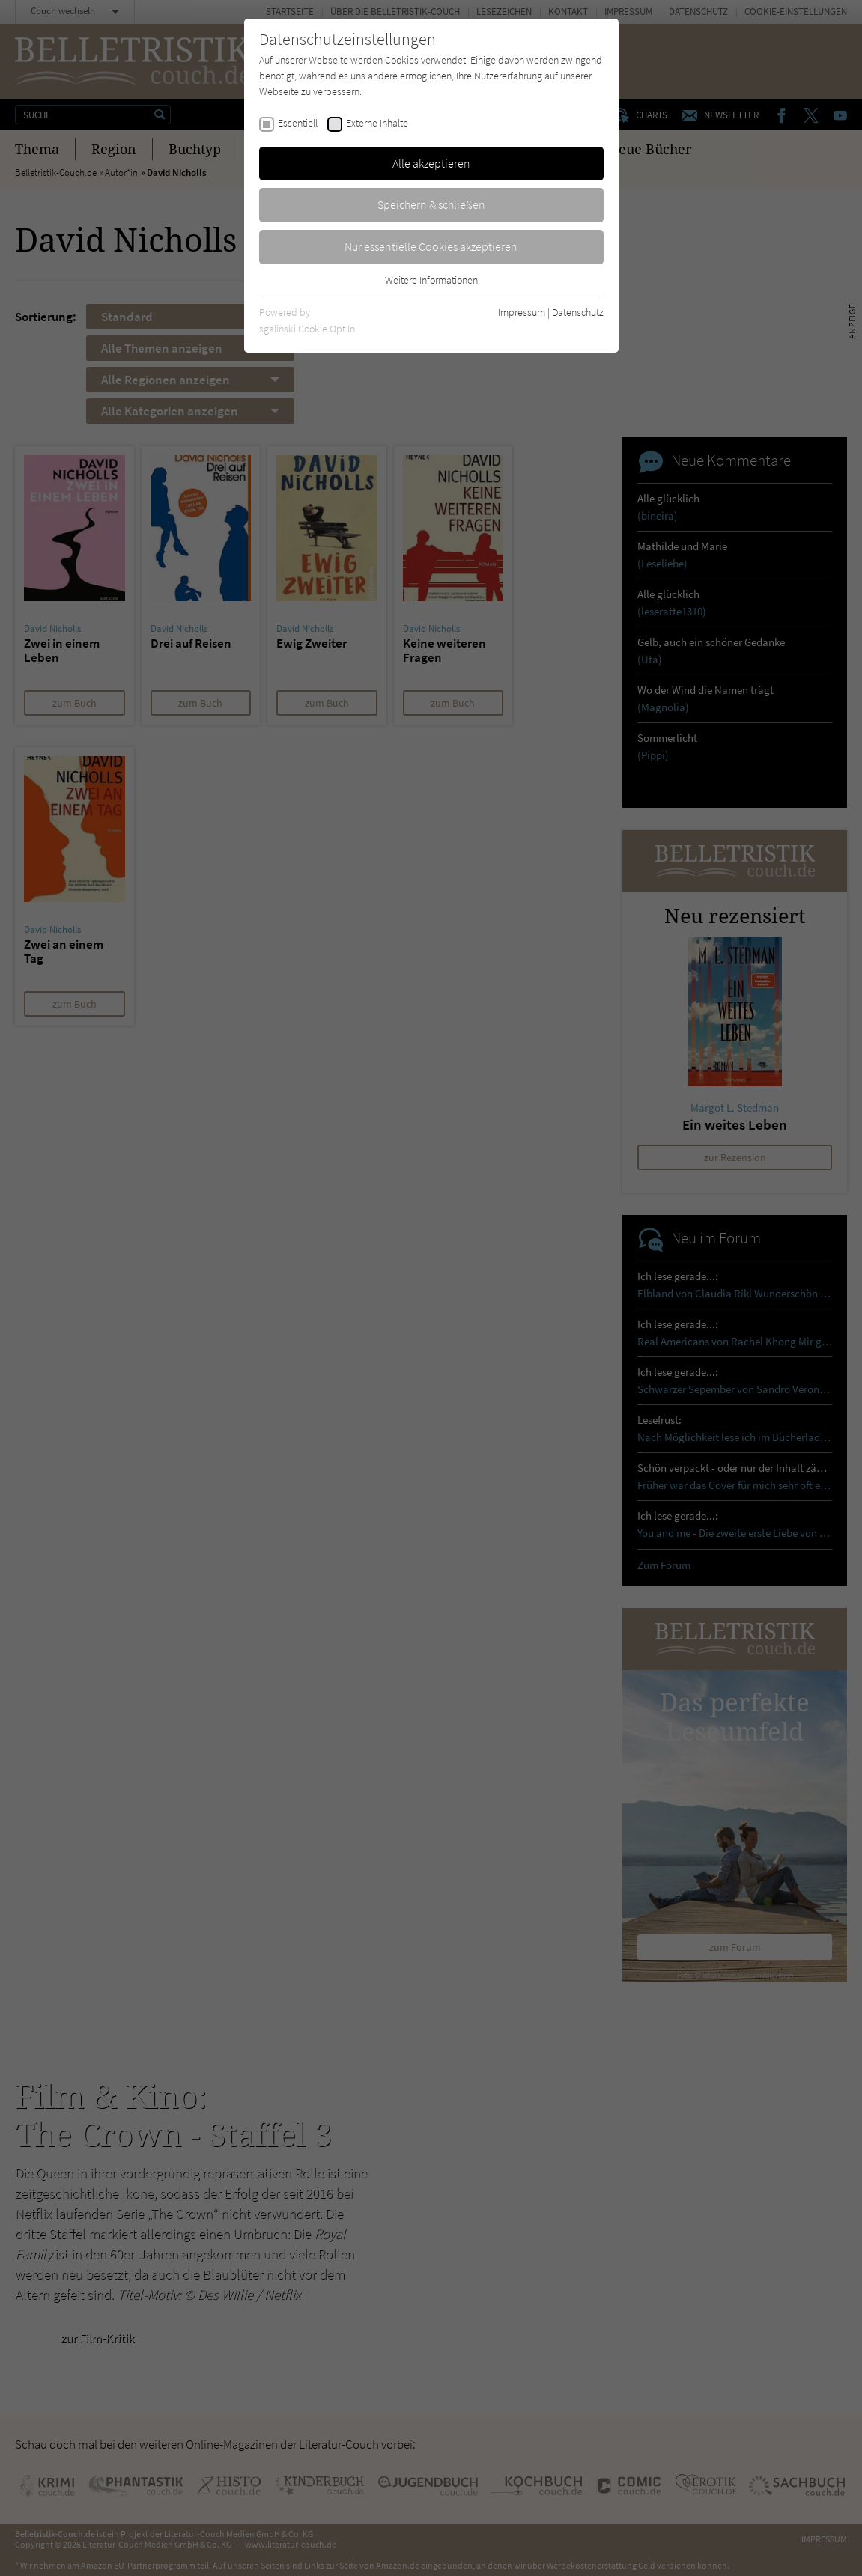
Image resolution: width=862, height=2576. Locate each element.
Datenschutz (578, 312)
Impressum (521, 312)
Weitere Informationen (431, 280)
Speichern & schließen (431, 204)
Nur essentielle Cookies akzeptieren (431, 246)
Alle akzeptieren (431, 163)
